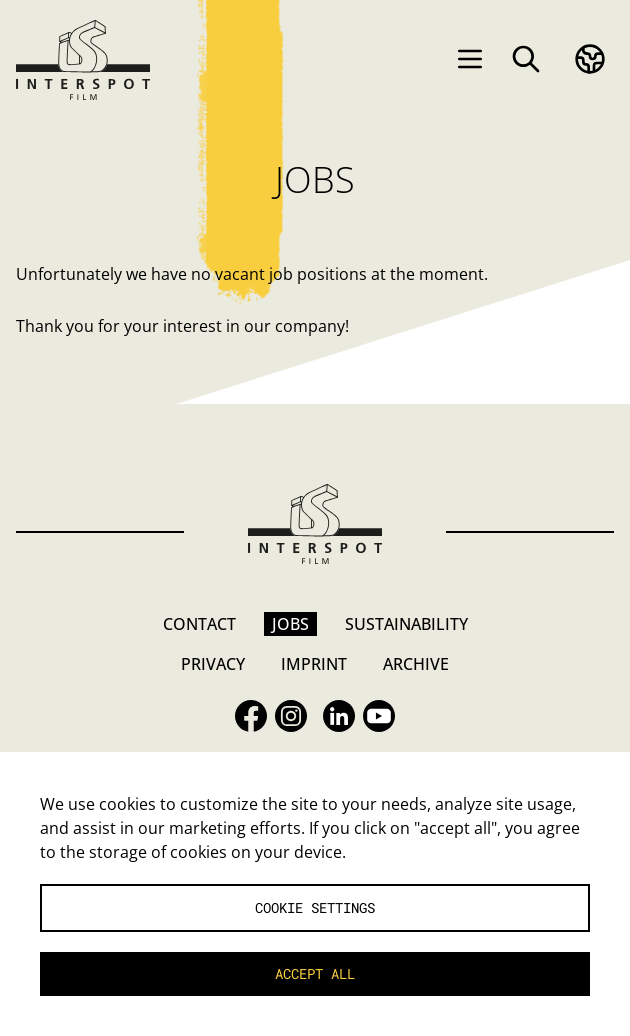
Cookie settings (315, 907)
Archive (416, 664)
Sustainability (406, 624)
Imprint (314, 664)
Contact (199, 624)
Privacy (213, 664)
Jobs (290, 624)
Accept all (315, 973)
